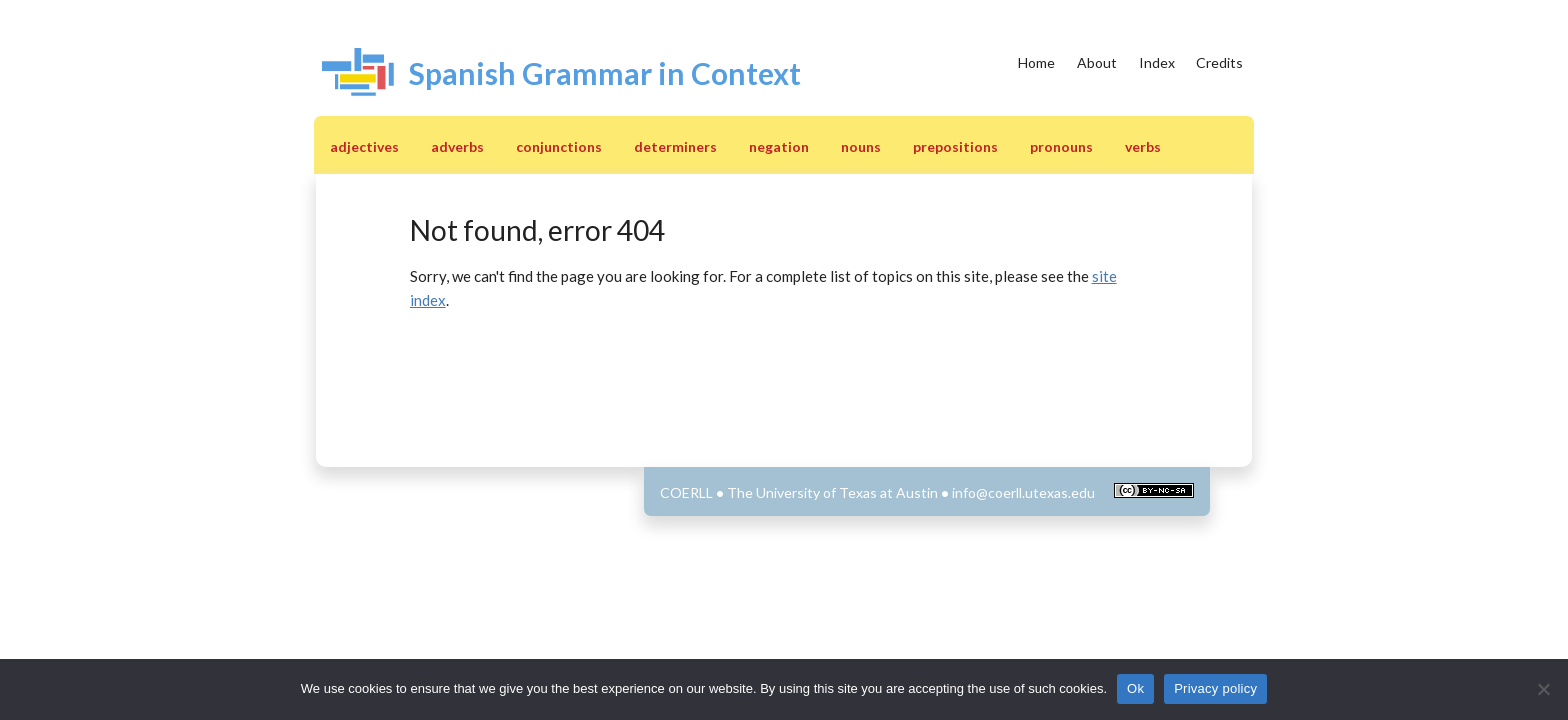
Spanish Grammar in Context (605, 73)
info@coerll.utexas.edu (1023, 492)
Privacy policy (1215, 688)
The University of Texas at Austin (832, 492)
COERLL (686, 492)
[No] (1543, 689)
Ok (1135, 688)
